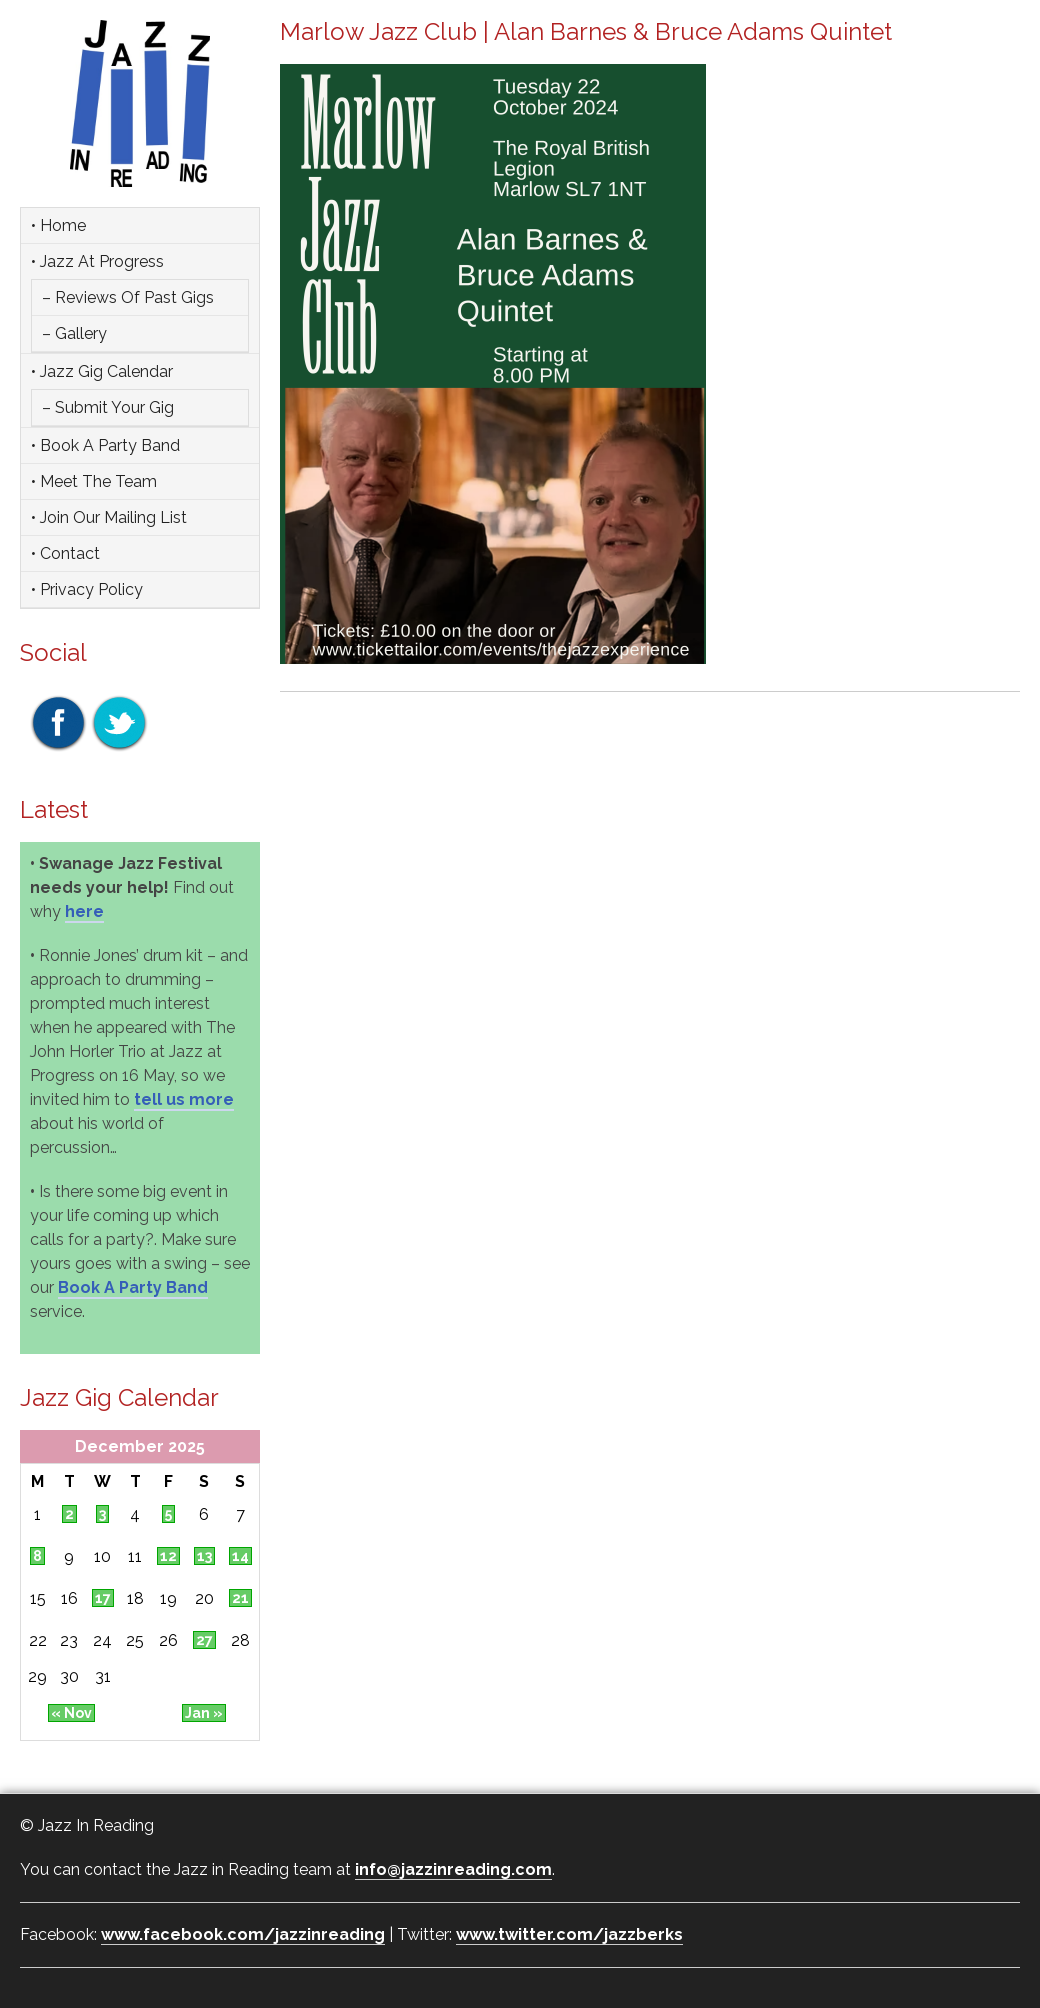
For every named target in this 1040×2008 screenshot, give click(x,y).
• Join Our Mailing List (109, 517)
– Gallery (74, 333)
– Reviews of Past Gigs (128, 297)
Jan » (204, 1713)
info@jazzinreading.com (453, 1869)
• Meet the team (94, 481)
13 (204, 1556)
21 (240, 1598)
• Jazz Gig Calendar (102, 371)
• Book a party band (105, 445)
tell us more (184, 1099)
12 (168, 1556)
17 (103, 1598)
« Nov (71, 1713)
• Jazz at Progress (97, 261)
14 (240, 1556)
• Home (58, 225)
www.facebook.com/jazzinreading (243, 1934)
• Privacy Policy (87, 589)
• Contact (65, 553)
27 (204, 1640)
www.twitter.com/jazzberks (569, 1934)
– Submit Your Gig (108, 407)
